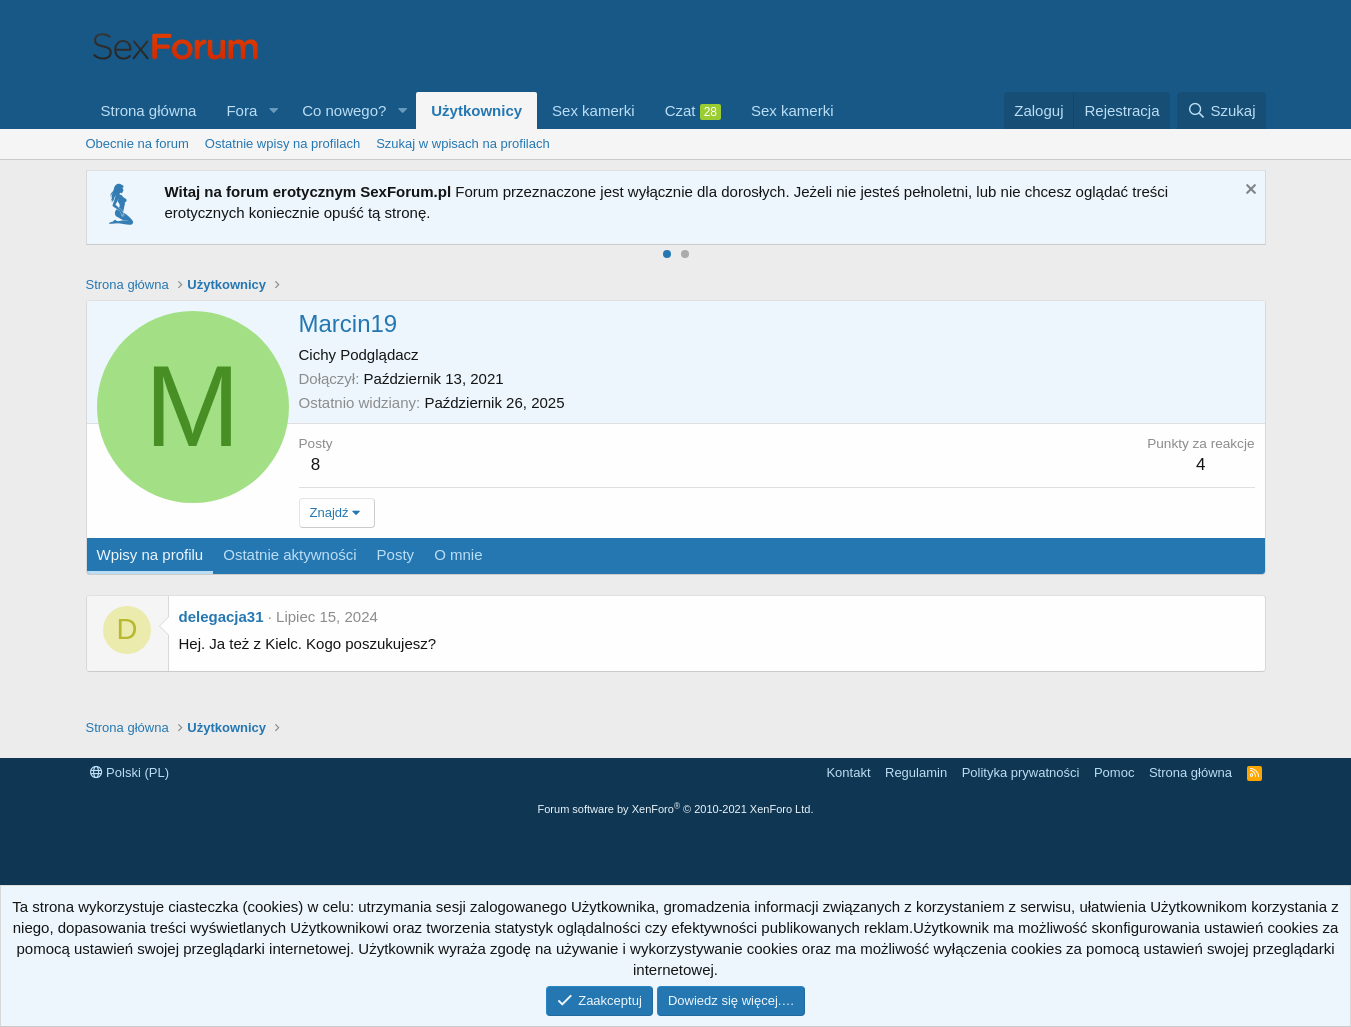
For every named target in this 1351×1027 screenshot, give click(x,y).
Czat (693, 111)
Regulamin (916, 772)
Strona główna (149, 110)
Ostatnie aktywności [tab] (289, 554)
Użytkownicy (476, 110)
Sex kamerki (593, 110)
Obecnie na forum (137, 143)
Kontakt (848, 772)
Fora (241, 110)
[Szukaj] (1221, 110)
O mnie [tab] (458, 554)
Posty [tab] (396, 554)
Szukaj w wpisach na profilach (462, 143)
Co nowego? (344, 110)
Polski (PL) (129, 772)
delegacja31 (221, 616)
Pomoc (1114, 772)
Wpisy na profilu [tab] (150, 554)
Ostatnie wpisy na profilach (282, 143)
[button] (273, 110)
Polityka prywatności (1021, 772)
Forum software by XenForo (676, 809)
